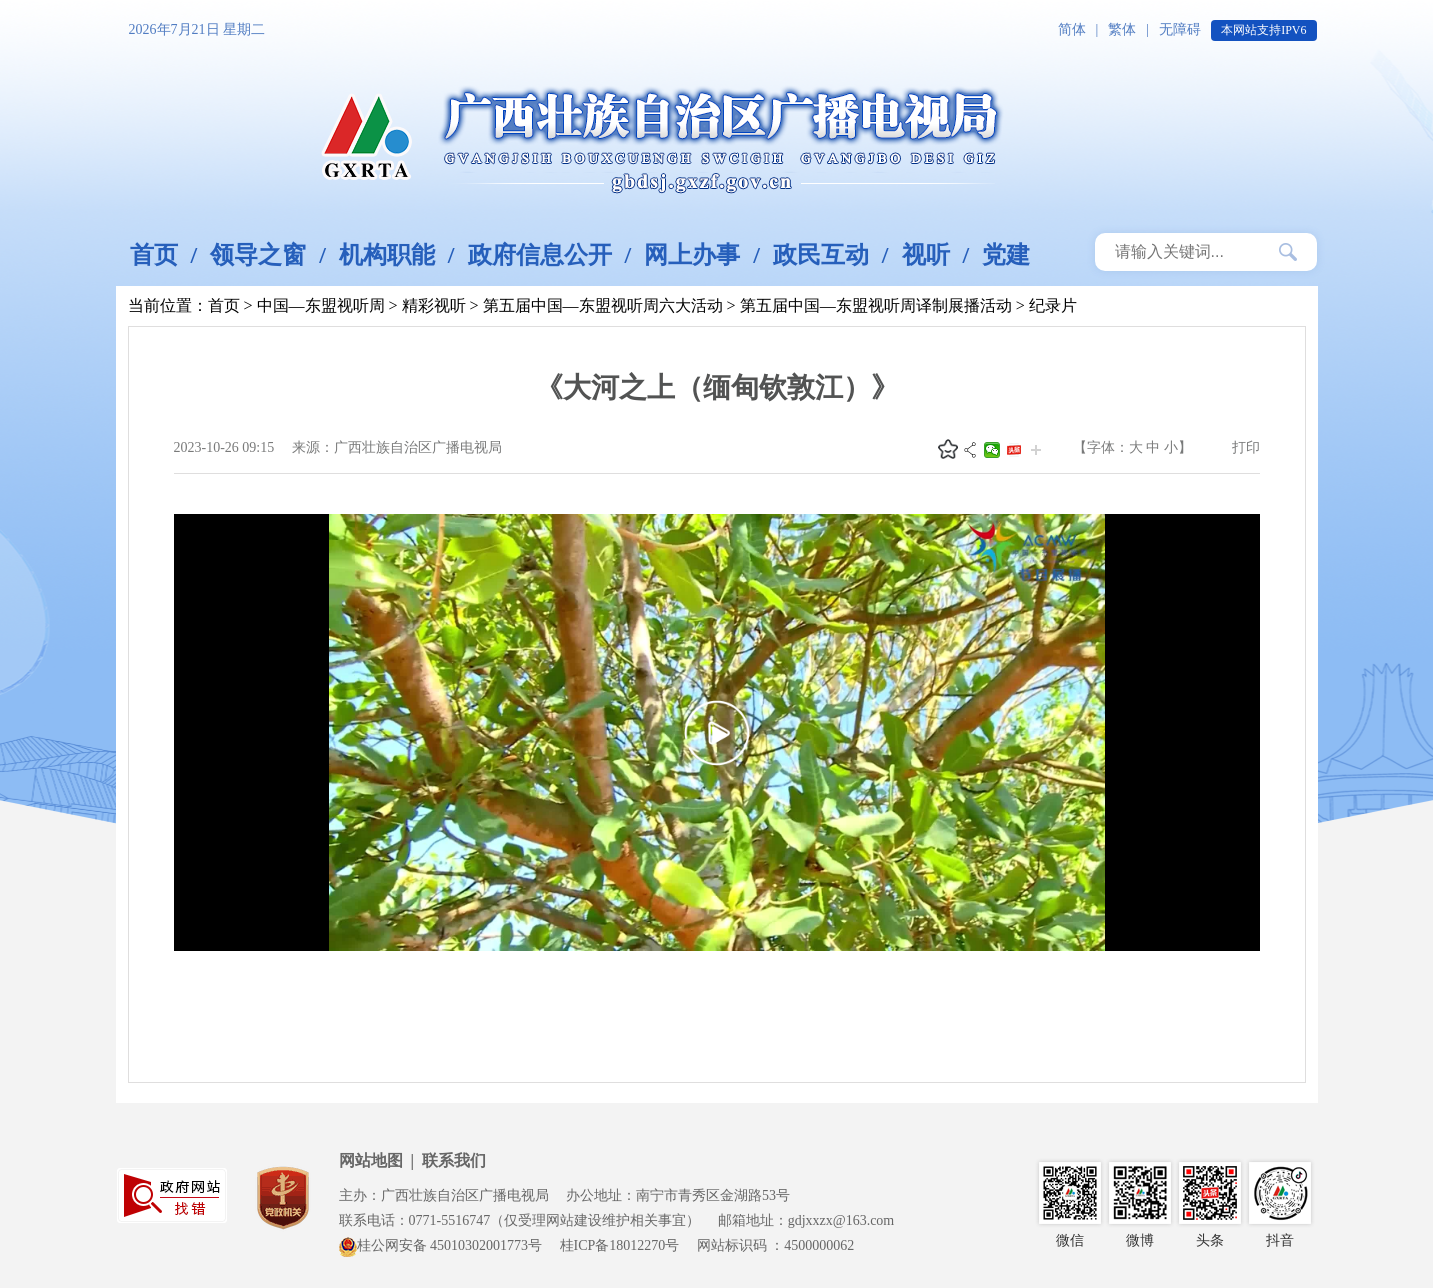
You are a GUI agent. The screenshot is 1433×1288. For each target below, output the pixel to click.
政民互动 (821, 255)
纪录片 (1053, 305)
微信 (992, 450)
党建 (1006, 255)
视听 (926, 255)
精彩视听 (434, 305)
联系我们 (454, 1160)
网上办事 (692, 255)
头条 (1014, 450)
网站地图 (371, 1160)
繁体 (1122, 29)
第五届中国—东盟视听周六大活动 (603, 305)
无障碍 (1180, 29)
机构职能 (387, 255)
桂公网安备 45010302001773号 (441, 1245)
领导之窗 (258, 255)
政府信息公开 (540, 255)
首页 (154, 255)
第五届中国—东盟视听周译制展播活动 (876, 305)
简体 (1072, 29)
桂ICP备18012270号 (620, 1245)
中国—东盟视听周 (321, 305)
